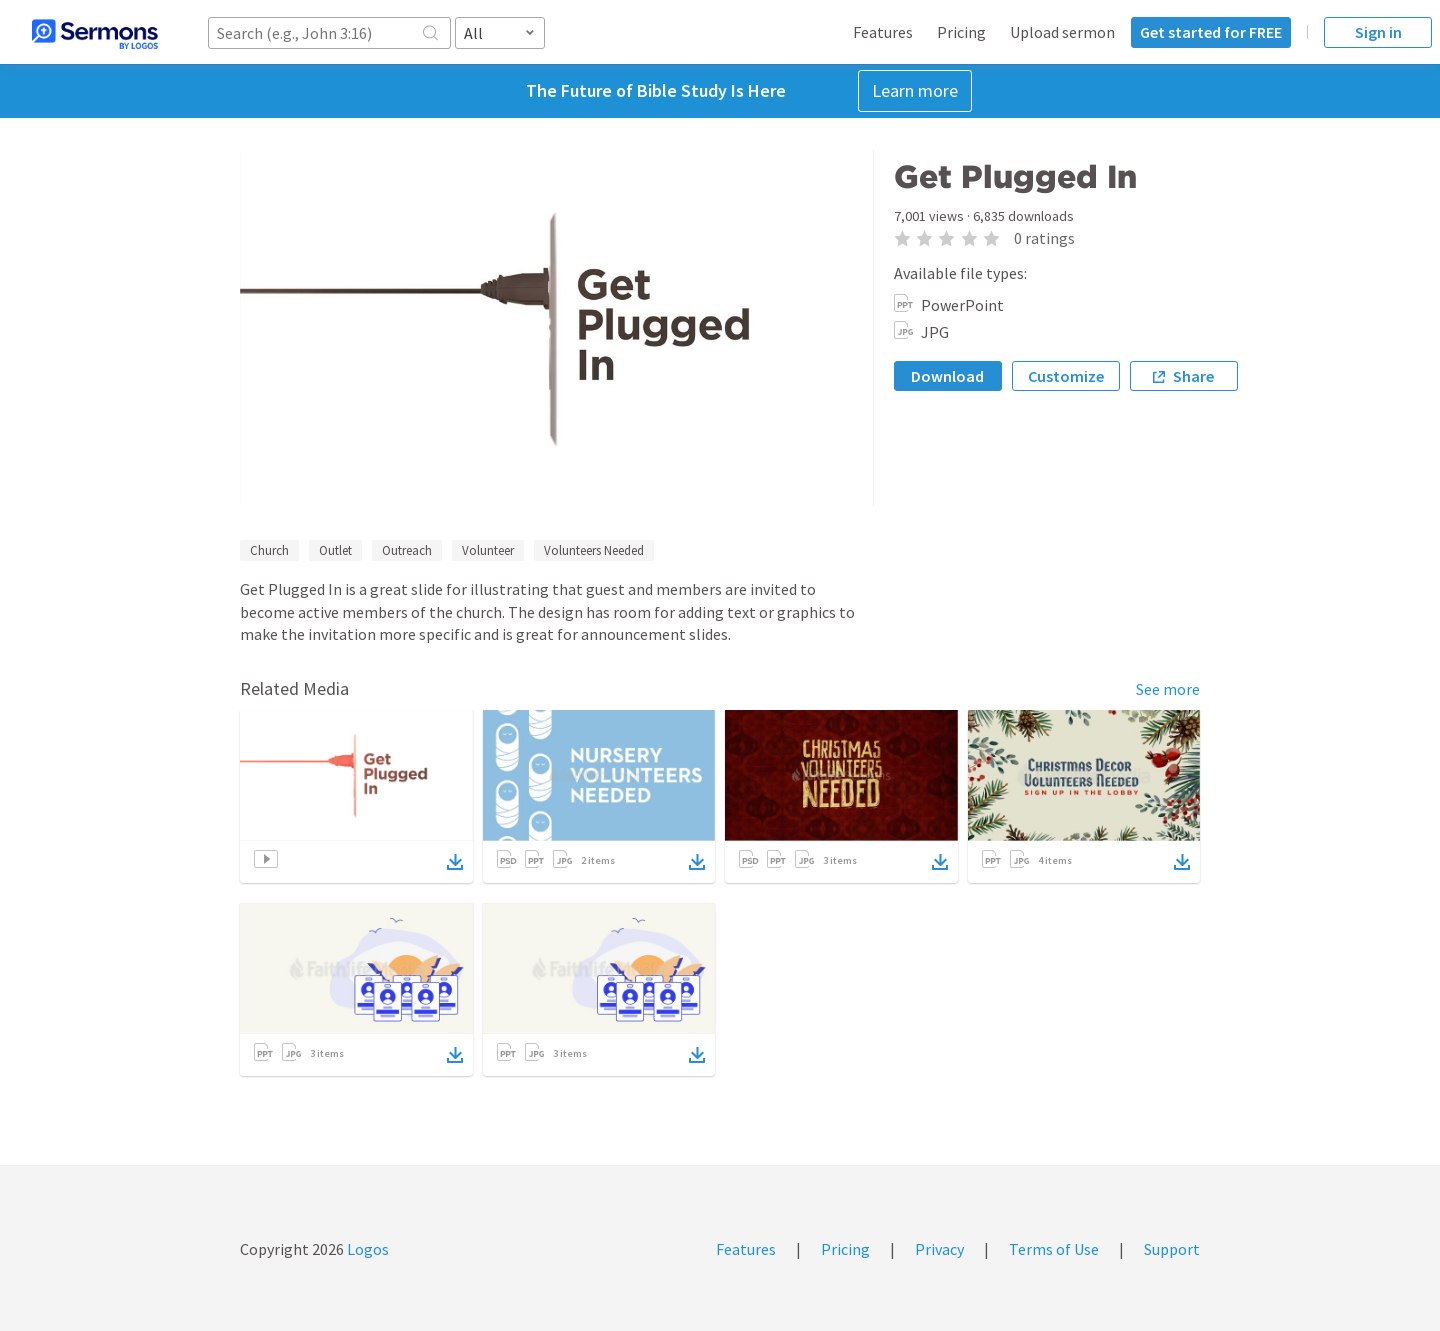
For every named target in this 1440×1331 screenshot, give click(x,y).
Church (269, 550)
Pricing (961, 32)
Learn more (915, 90)
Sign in (1378, 32)
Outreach (407, 550)
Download (947, 376)
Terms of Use (1054, 1249)
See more (1168, 689)
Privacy (939, 1249)
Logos (366, 1249)
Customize (1066, 376)
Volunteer (488, 550)
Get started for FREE (1211, 32)
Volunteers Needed (594, 550)
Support (1172, 1249)
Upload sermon (1062, 32)
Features (883, 32)
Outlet (335, 550)
